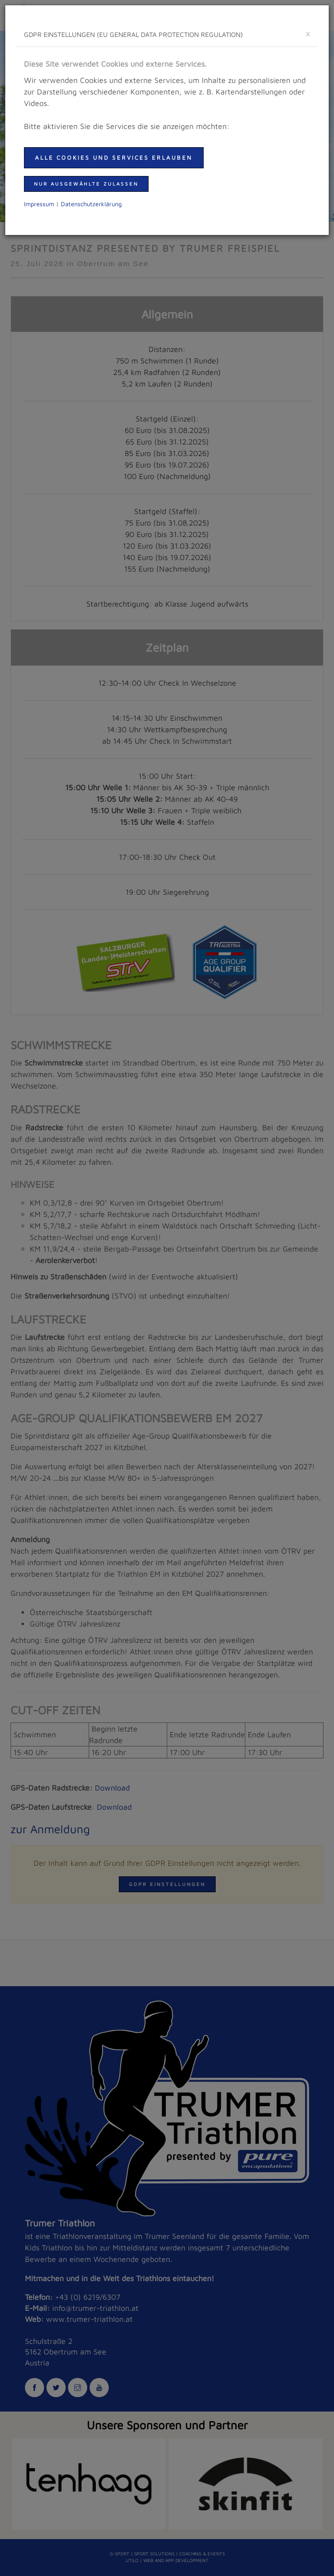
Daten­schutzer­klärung (91, 204)
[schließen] (307, 33)
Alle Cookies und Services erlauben (114, 157)
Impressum (39, 204)
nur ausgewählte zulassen (86, 184)
